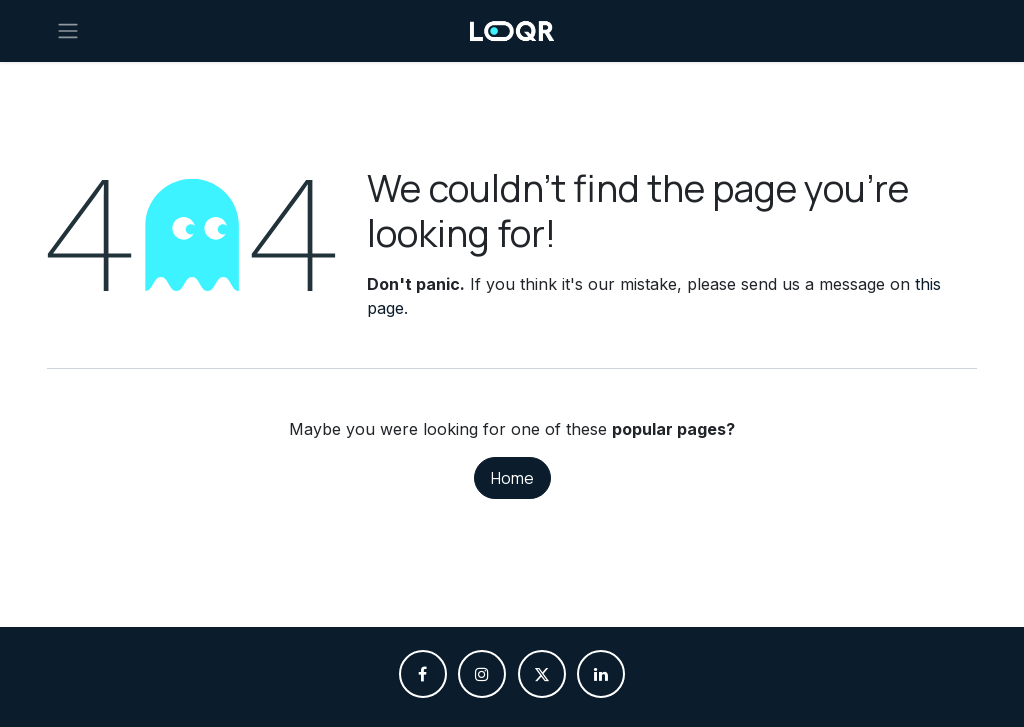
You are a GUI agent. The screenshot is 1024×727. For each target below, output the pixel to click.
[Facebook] (423, 674)
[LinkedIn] (601, 674)
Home (512, 478)
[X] (542, 674)
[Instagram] (482, 674)
